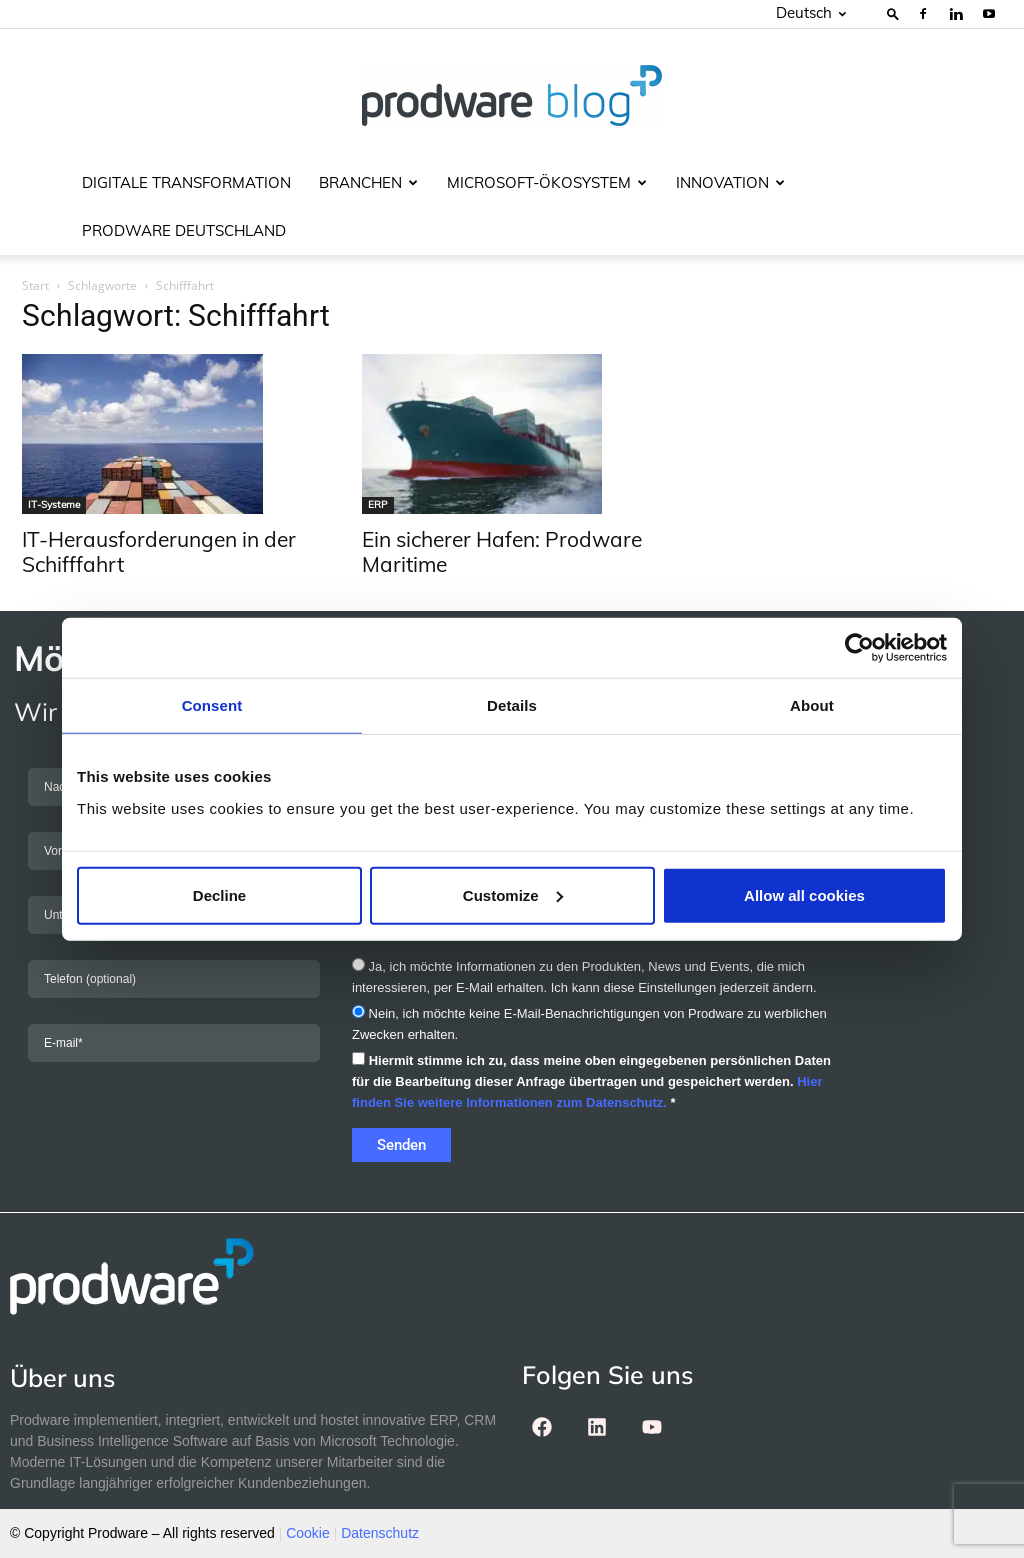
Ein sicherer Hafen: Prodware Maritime (502, 551)
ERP (378, 504)
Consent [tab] (212, 705)
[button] (893, 13)
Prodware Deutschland (184, 230)
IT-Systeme (54, 504)
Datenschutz (380, 1533)
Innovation (730, 182)
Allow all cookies (804, 894)
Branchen (368, 182)
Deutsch (811, 12)
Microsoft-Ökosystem (547, 182)
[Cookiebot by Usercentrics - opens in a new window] (859, 648)
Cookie (308, 1533)
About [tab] (812, 705)
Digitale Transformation (186, 182)
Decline (219, 894)
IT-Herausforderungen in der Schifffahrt (159, 551)
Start (35, 285)
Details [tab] (512, 705)
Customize (513, 894)
